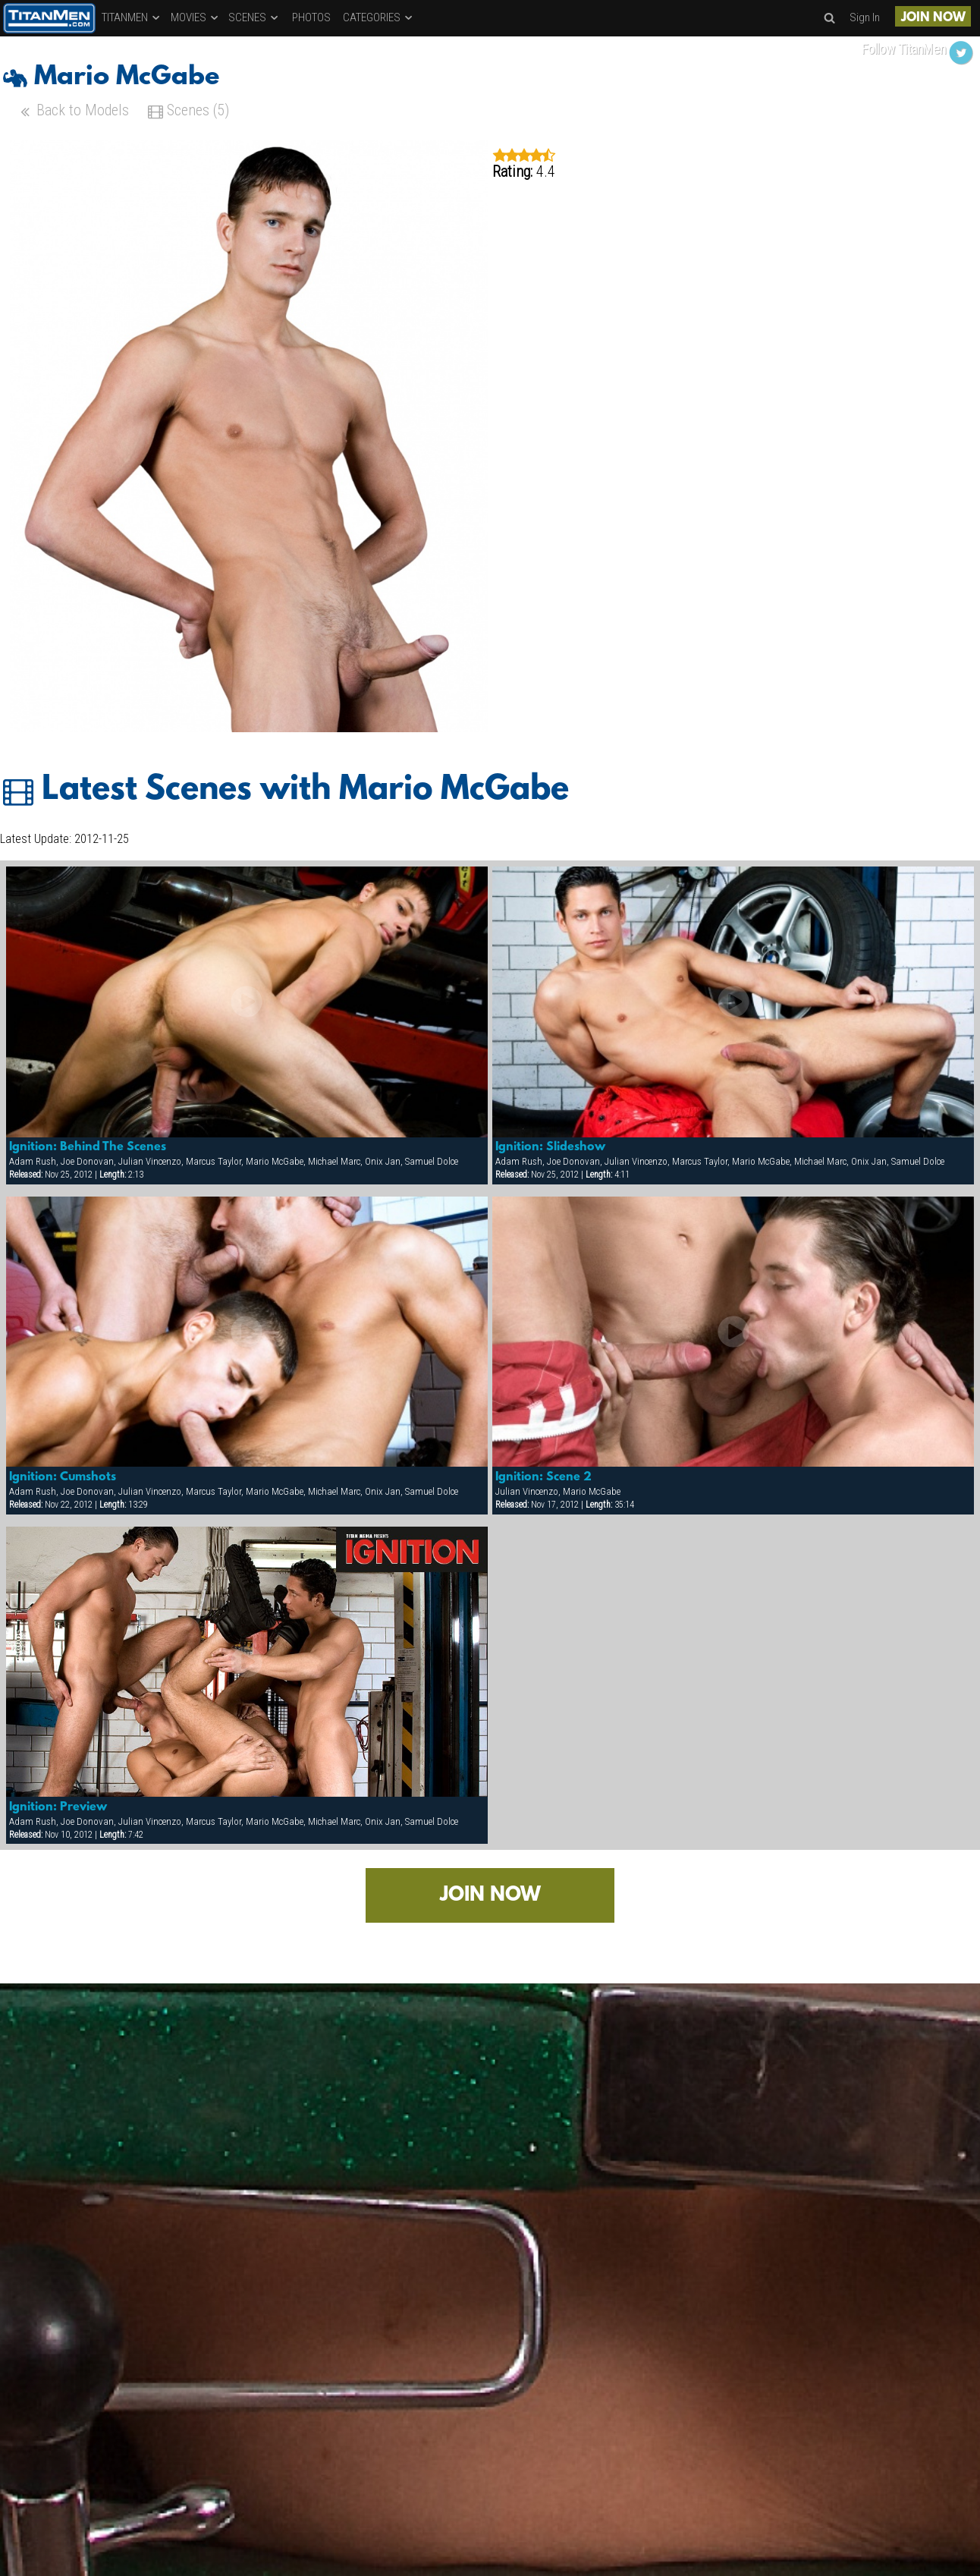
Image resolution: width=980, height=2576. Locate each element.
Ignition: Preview (58, 1807)
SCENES (254, 17)
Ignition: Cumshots (62, 1477)
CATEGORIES (378, 17)
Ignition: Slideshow (550, 1147)
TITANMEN (132, 17)
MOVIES (195, 17)
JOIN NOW (933, 18)
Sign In (865, 17)
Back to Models (73, 112)
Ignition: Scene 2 (543, 1477)
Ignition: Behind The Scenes (87, 1147)
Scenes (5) (188, 112)
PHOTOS (311, 17)
